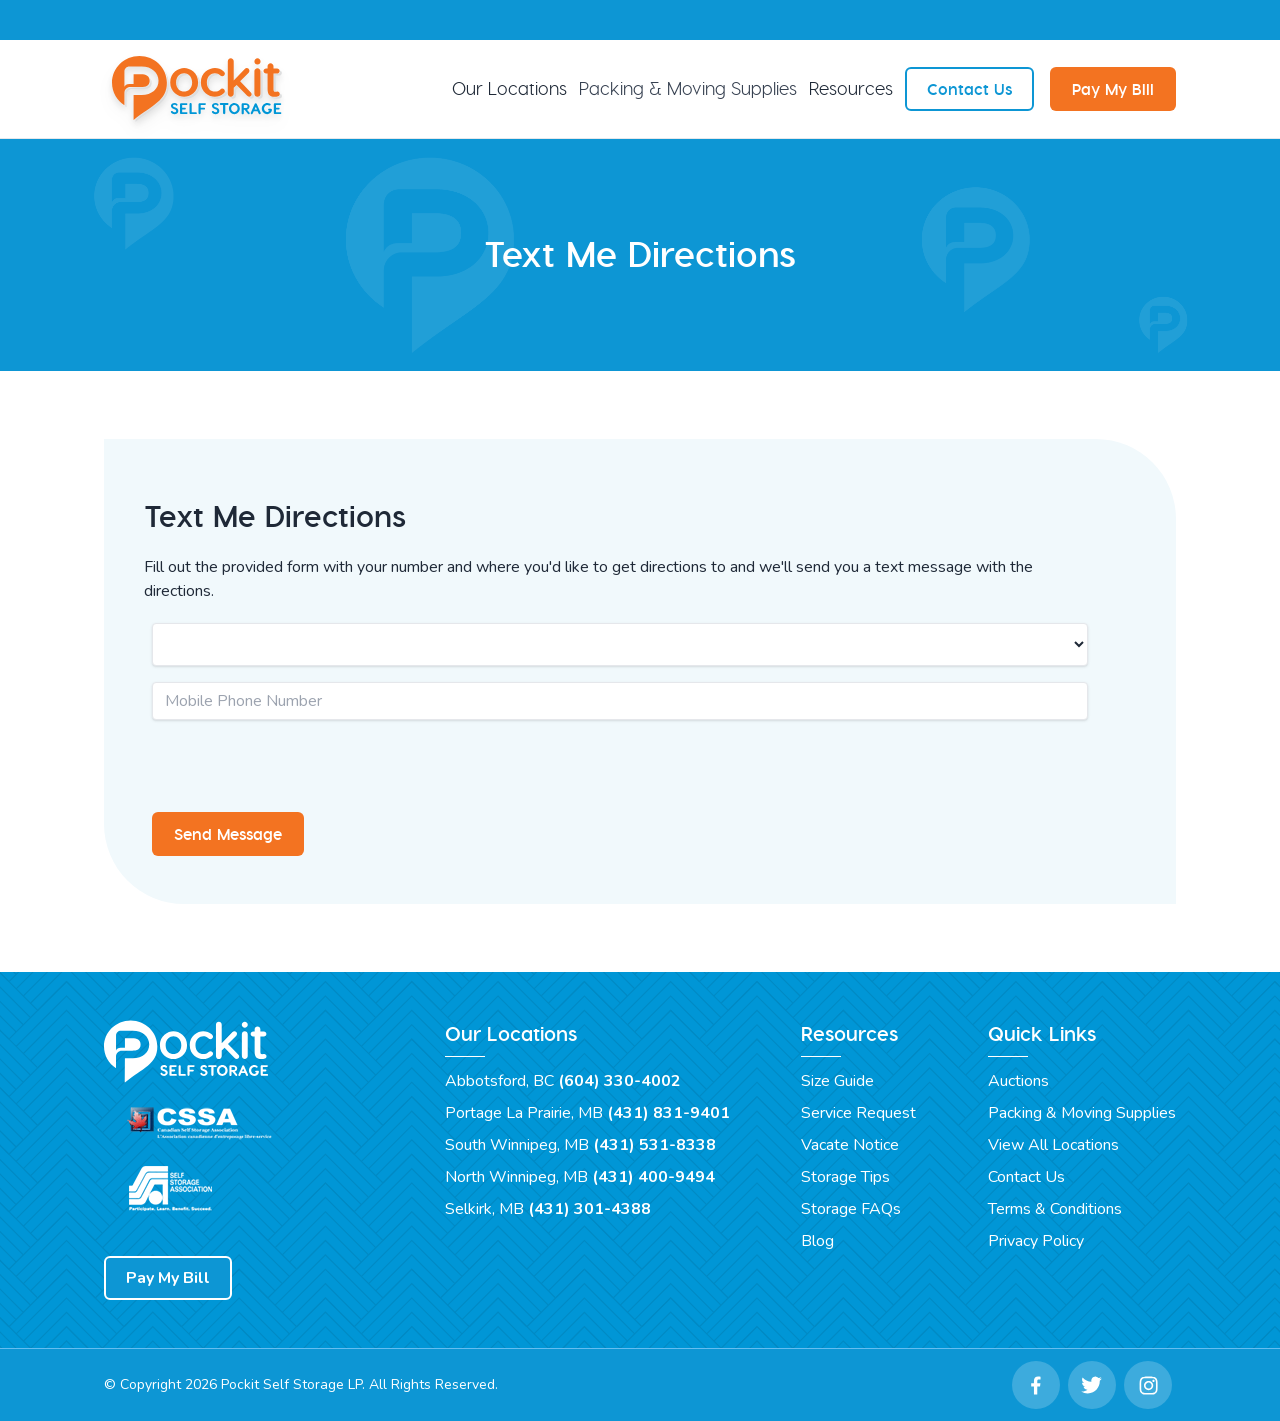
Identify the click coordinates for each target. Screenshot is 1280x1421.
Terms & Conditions (1055, 1209)
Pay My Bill (1113, 89)
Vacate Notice (850, 1145)
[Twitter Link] (1092, 1385)
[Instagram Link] (1148, 1385)
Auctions (1018, 1081)
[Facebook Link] (1036, 1385)
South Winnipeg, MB (580, 1145)
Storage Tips (845, 1177)
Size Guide (837, 1081)
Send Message (228, 834)
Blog (817, 1241)
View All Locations (1053, 1145)
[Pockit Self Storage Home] (200, 89)
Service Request (858, 1113)
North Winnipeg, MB (580, 1177)
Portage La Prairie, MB (587, 1113)
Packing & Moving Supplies (688, 88)
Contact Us (969, 89)
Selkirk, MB (548, 1209)
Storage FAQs (851, 1209)
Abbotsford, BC (563, 1081)
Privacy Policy (1036, 1241)
